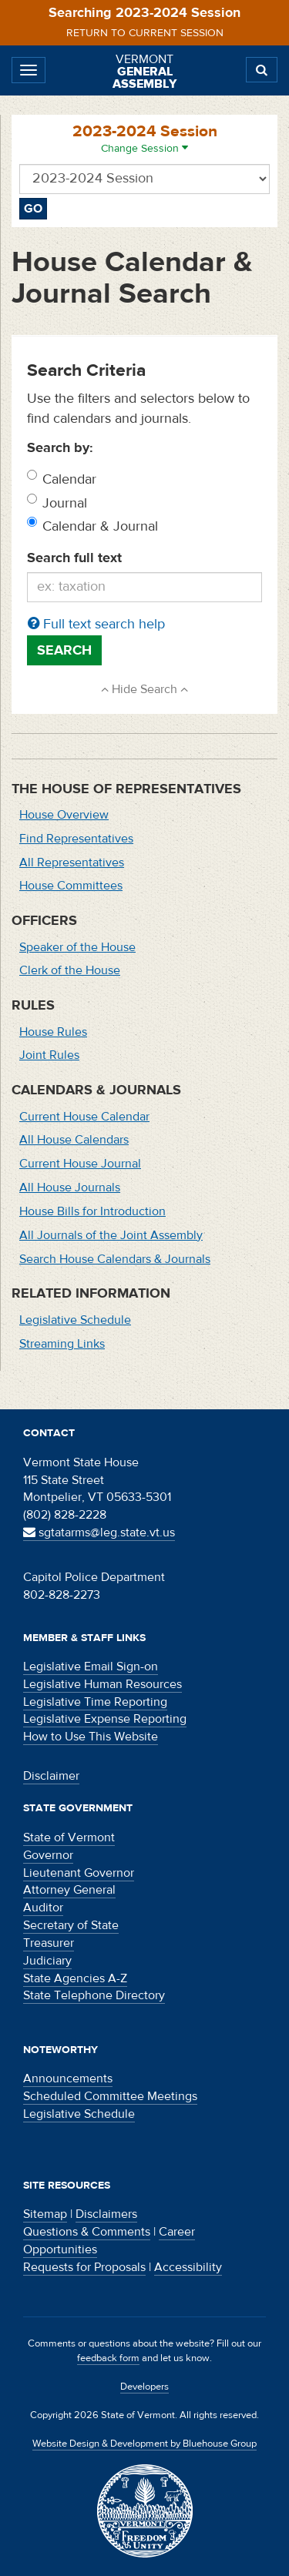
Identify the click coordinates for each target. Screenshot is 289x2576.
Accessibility (188, 2267)
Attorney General (69, 1890)
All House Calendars (74, 1139)
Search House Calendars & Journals (114, 1259)
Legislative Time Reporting (95, 1702)
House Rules (53, 1032)
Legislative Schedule (75, 1320)
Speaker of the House (77, 947)
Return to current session (144, 33)
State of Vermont (69, 1837)
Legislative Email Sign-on (90, 1666)
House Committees (71, 885)
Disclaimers (106, 2214)
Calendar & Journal (100, 526)
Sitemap (45, 2214)
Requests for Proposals (84, 2267)
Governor (48, 1855)
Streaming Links (62, 1344)
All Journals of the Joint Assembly (111, 1235)
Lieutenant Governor (78, 1873)
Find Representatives (76, 838)
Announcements (68, 2078)
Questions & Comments (86, 2231)
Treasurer (48, 1943)
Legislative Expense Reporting (105, 1719)
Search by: (60, 448)
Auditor (43, 1907)
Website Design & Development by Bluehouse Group (144, 2443)
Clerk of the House (69, 970)
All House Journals (69, 1187)
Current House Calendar (84, 1116)
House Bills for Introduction (92, 1211)
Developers (144, 2386)
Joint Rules (49, 1055)
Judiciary (47, 1960)
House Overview (64, 814)
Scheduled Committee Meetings (110, 2096)
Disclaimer (51, 1776)
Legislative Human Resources (102, 1684)
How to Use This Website (90, 1736)
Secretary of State (71, 1925)
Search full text (74, 558)
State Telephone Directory (94, 1995)
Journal (64, 503)
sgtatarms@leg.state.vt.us (99, 1532)
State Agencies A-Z (75, 1978)
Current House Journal (80, 1163)
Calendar (69, 479)
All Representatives (71, 862)
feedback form (108, 2358)
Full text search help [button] (96, 624)
